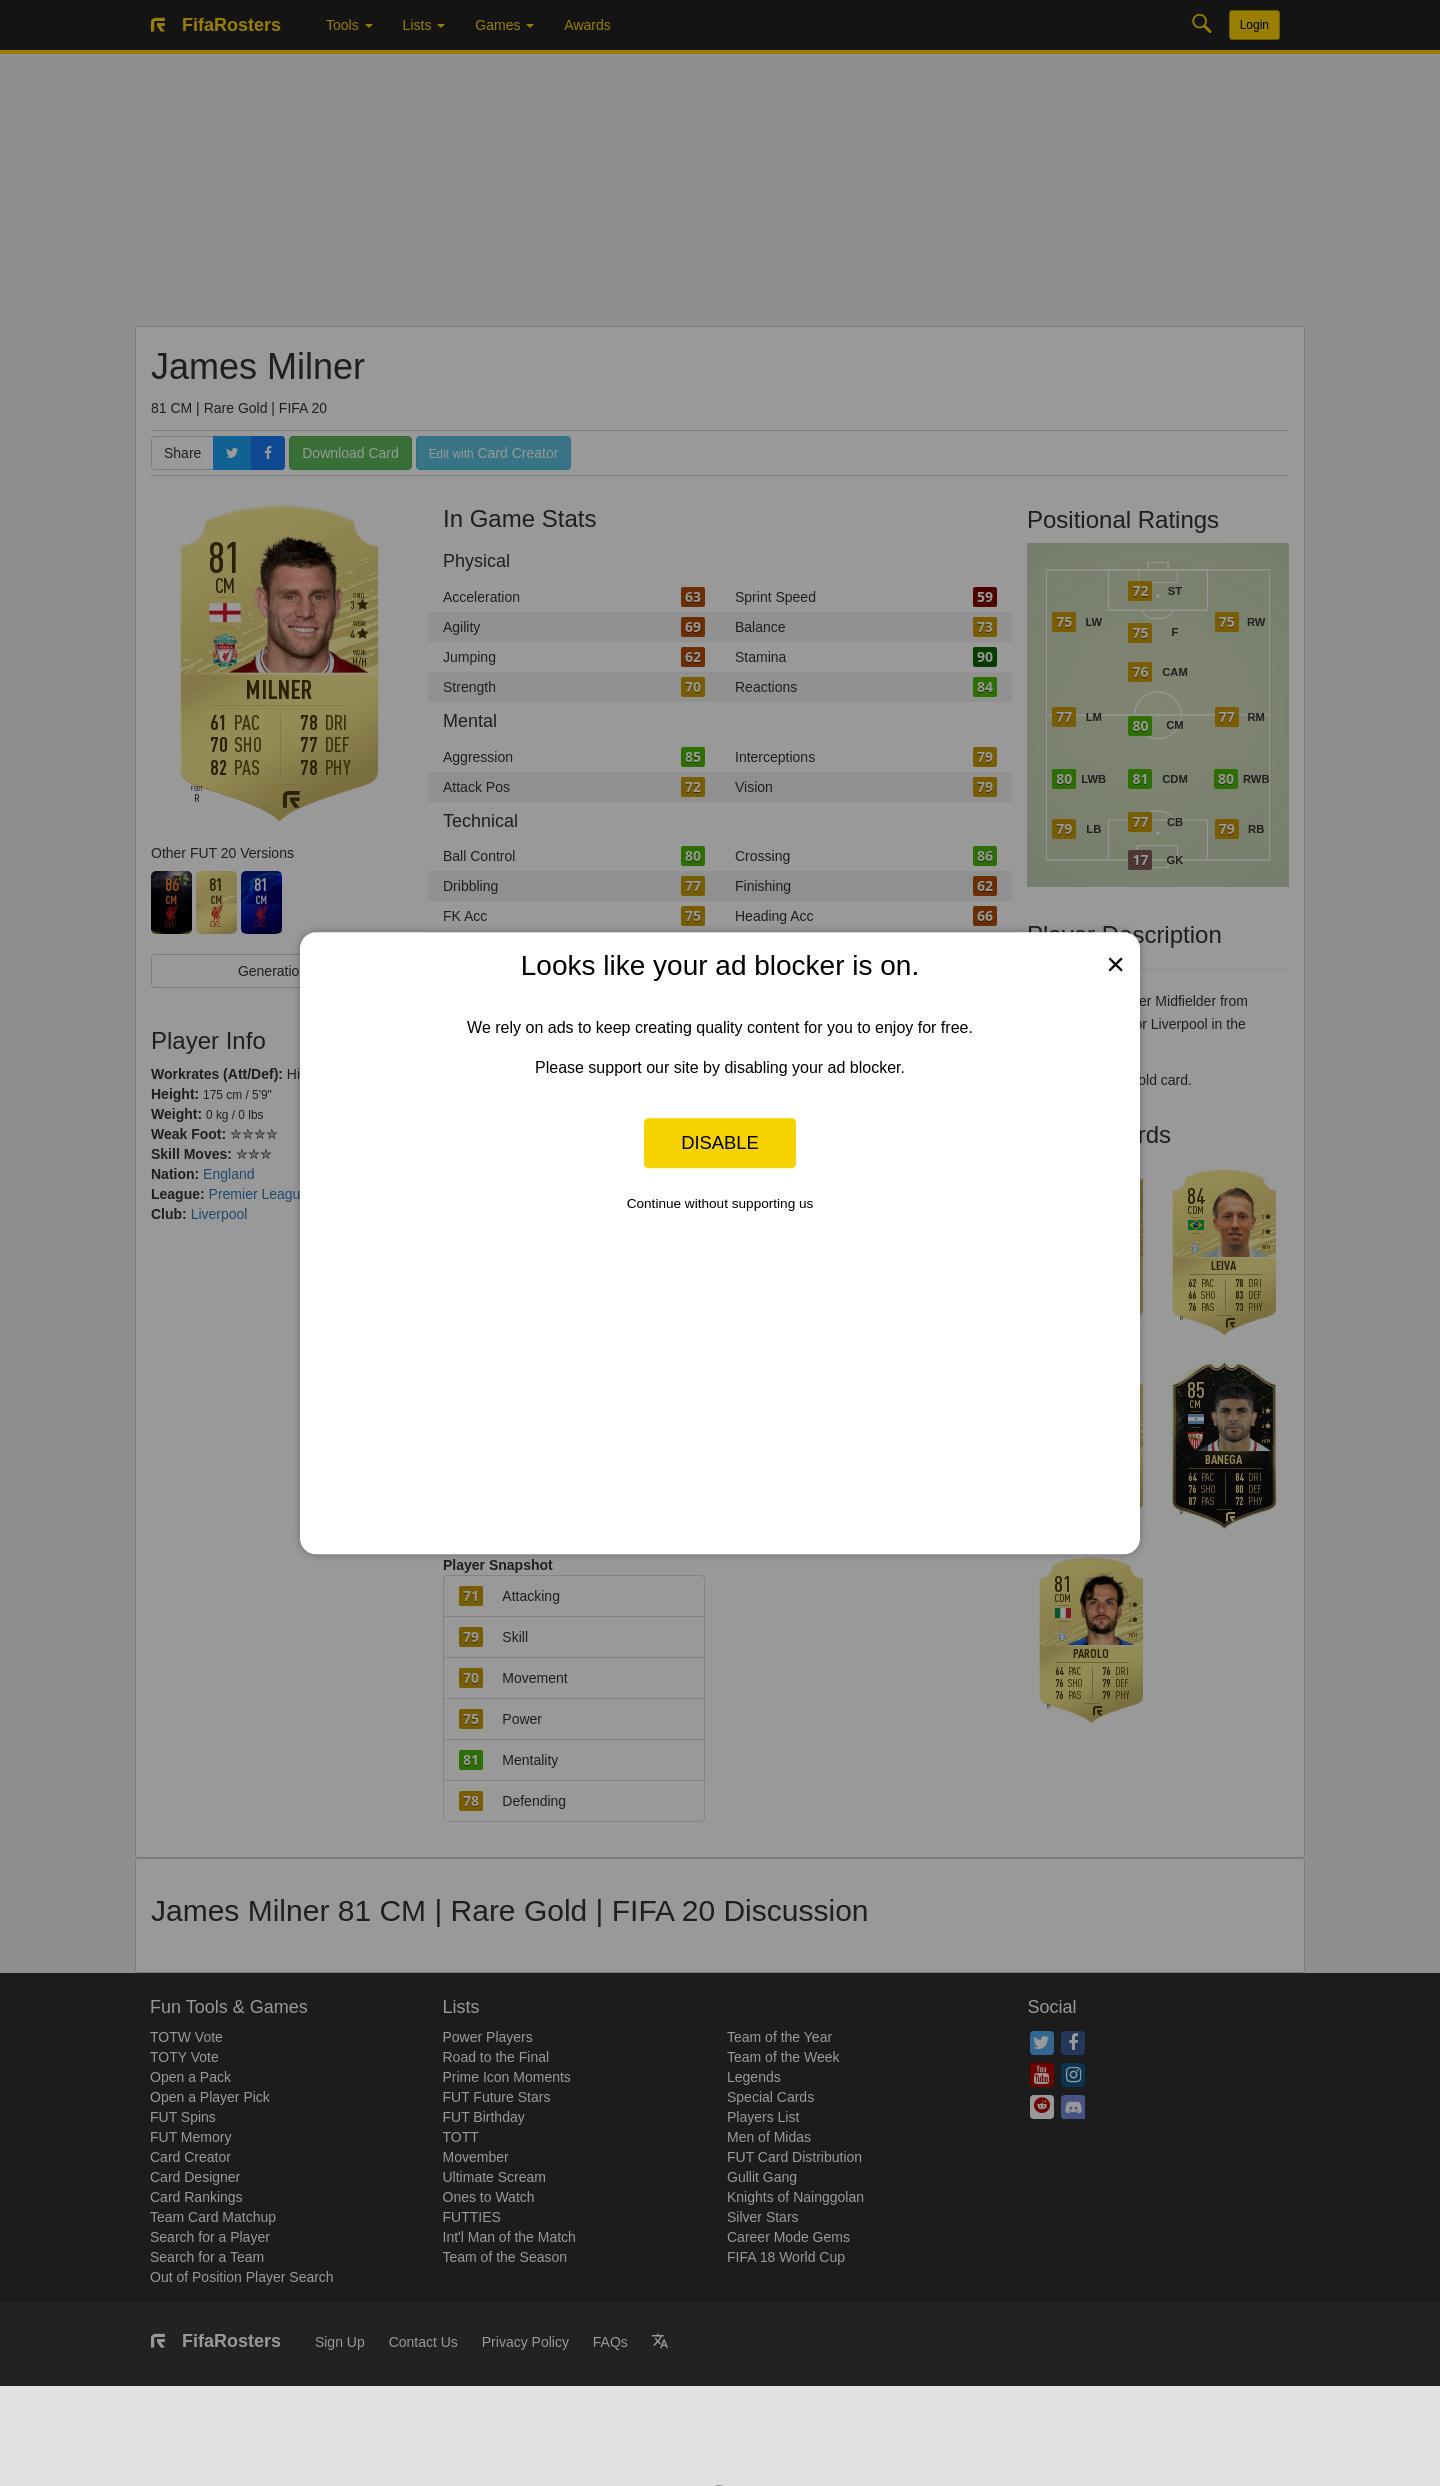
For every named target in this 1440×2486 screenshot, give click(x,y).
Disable (720, 1142)
